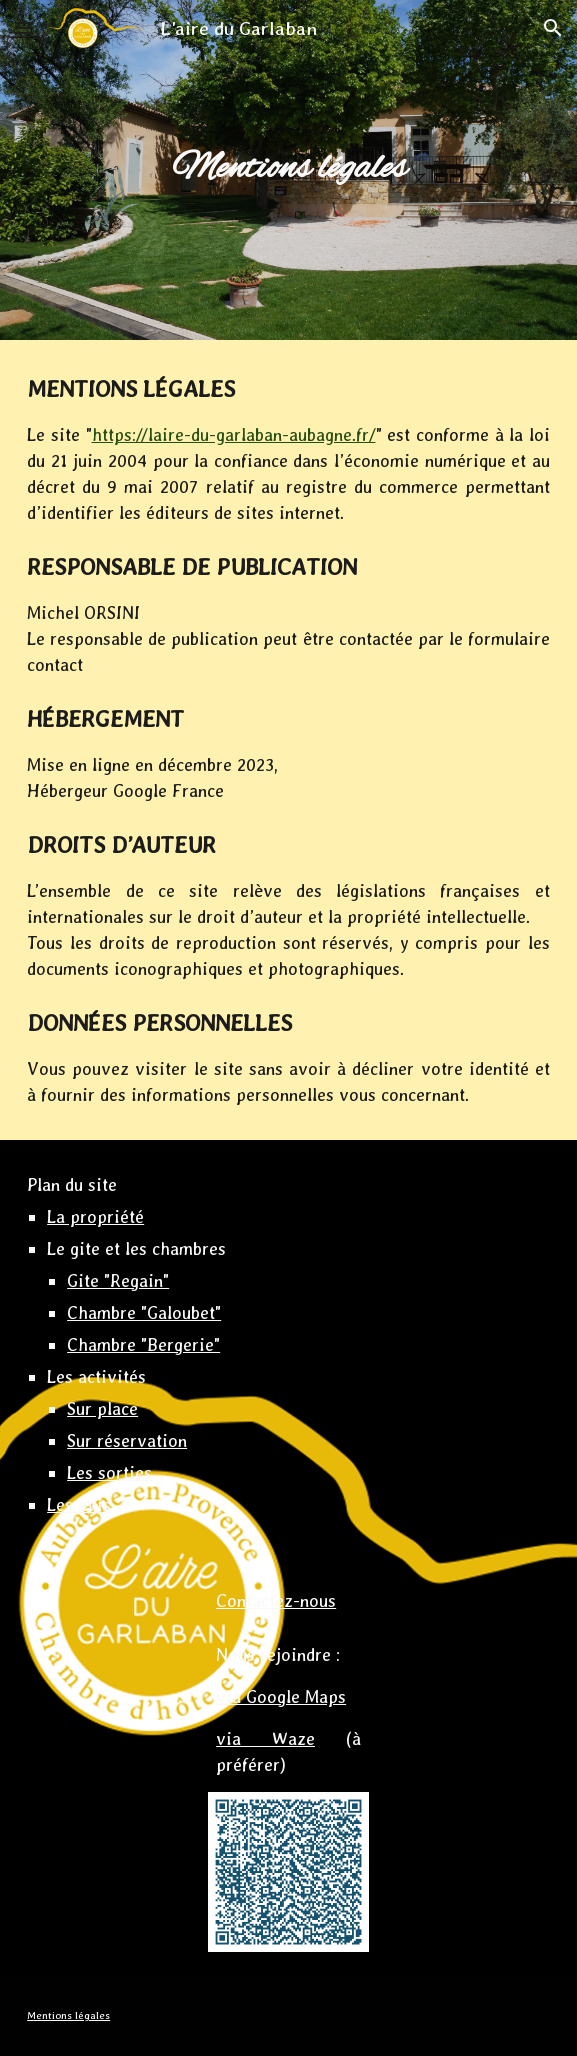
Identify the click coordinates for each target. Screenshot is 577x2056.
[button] (24, 27)
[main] (288, 169)
